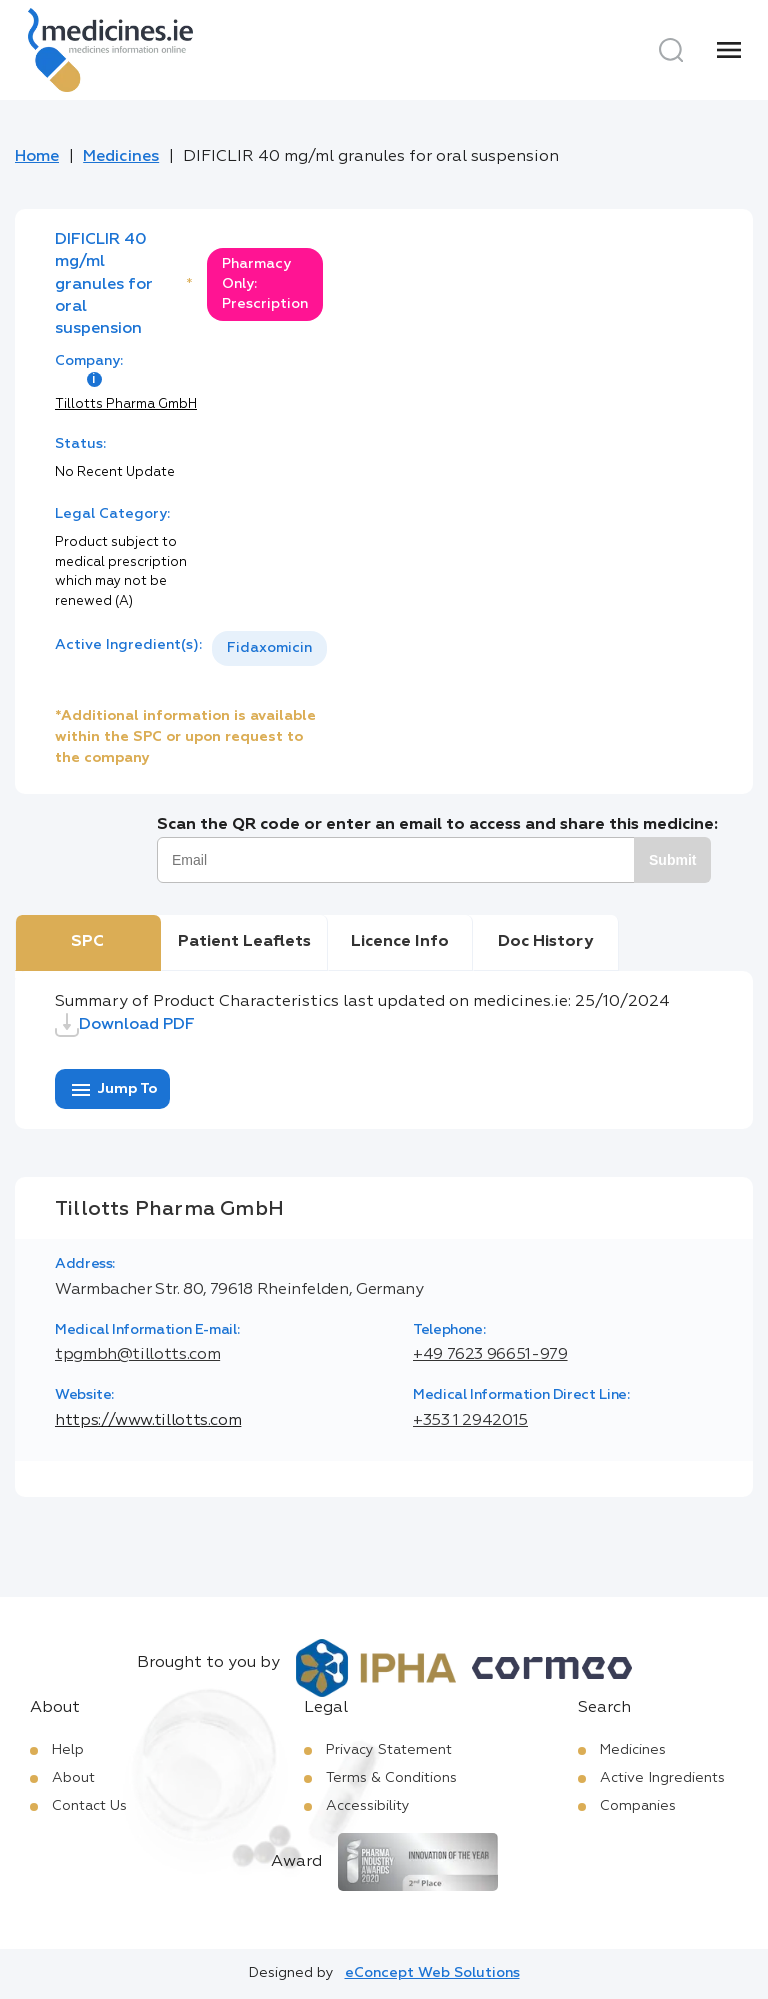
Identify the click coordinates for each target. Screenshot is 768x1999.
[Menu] (729, 50)
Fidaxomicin (269, 648)
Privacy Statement (389, 1750)
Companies (638, 1806)
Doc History (545, 942)
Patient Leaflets (244, 942)
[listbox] (269, 648)
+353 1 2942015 (470, 1421)
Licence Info (400, 942)
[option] (269, 648)
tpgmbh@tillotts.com (137, 1355)
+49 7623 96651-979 (490, 1355)
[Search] (671, 50)
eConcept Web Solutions (432, 1973)
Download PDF (125, 1025)
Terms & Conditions (391, 1778)
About (73, 1778)
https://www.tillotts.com (148, 1421)
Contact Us (89, 1806)
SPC (87, 942)
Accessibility (368, 1806)
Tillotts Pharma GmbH (126, 404)
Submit (672, 860)
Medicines (121, 157)
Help (68, 1750)
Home (37, 157)
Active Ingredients (662, 1778)
